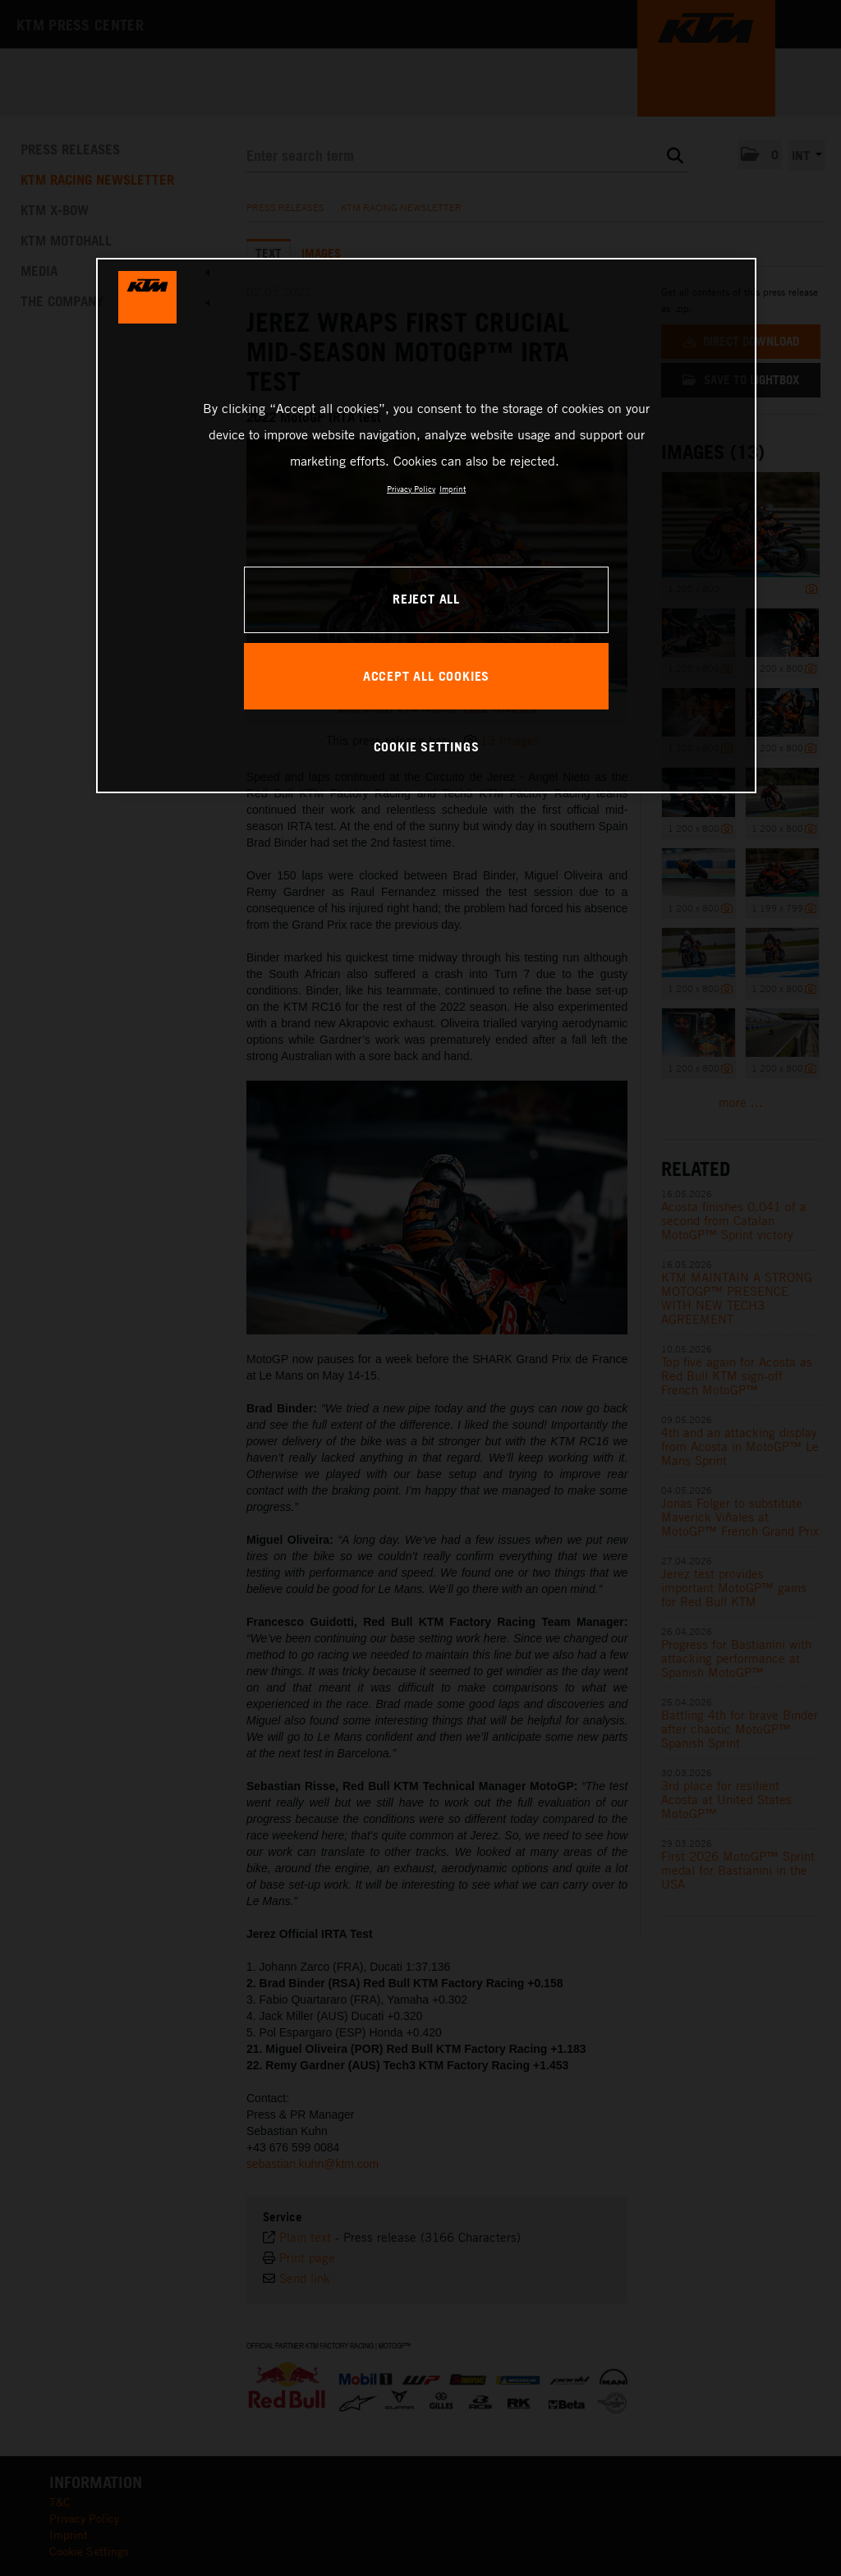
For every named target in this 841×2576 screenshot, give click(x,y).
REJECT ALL (426, 598)
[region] (426, 525)
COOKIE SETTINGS (427, 746)
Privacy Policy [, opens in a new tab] (411, 488)
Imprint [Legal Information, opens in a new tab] (452, 488)
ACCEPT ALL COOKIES (426, 676)
